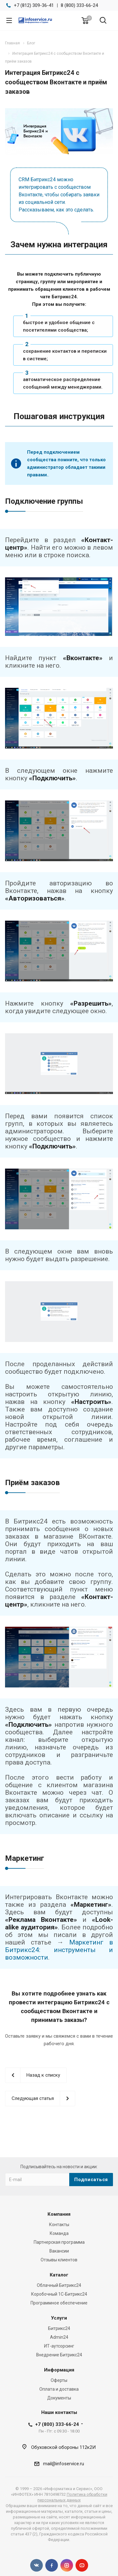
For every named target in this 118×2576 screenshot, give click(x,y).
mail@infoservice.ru (63, 2464)
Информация (59, 2370)
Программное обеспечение (59, 2302)
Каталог (59, 2275)
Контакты (59, 2224)
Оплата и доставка (59, 2389)
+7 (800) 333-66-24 (57, 2424)
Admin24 (59, 2337)
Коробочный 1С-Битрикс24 (59, 2294)
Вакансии (59, 2250)
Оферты (59, 2380)
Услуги (59, 2318)
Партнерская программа (59, 2242)
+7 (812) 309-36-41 (34, 5)
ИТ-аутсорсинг (59, 2346)
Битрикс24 (59, 2328)
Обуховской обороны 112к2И (63, 2447)
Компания (59, 2214)
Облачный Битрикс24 (59, 2285)
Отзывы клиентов (59, 2259)
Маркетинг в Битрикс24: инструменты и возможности (59, 1950)
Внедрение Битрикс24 (59, 2354)
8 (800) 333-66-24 (79, 5)
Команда (59, 2233)
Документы (59, 2397)
